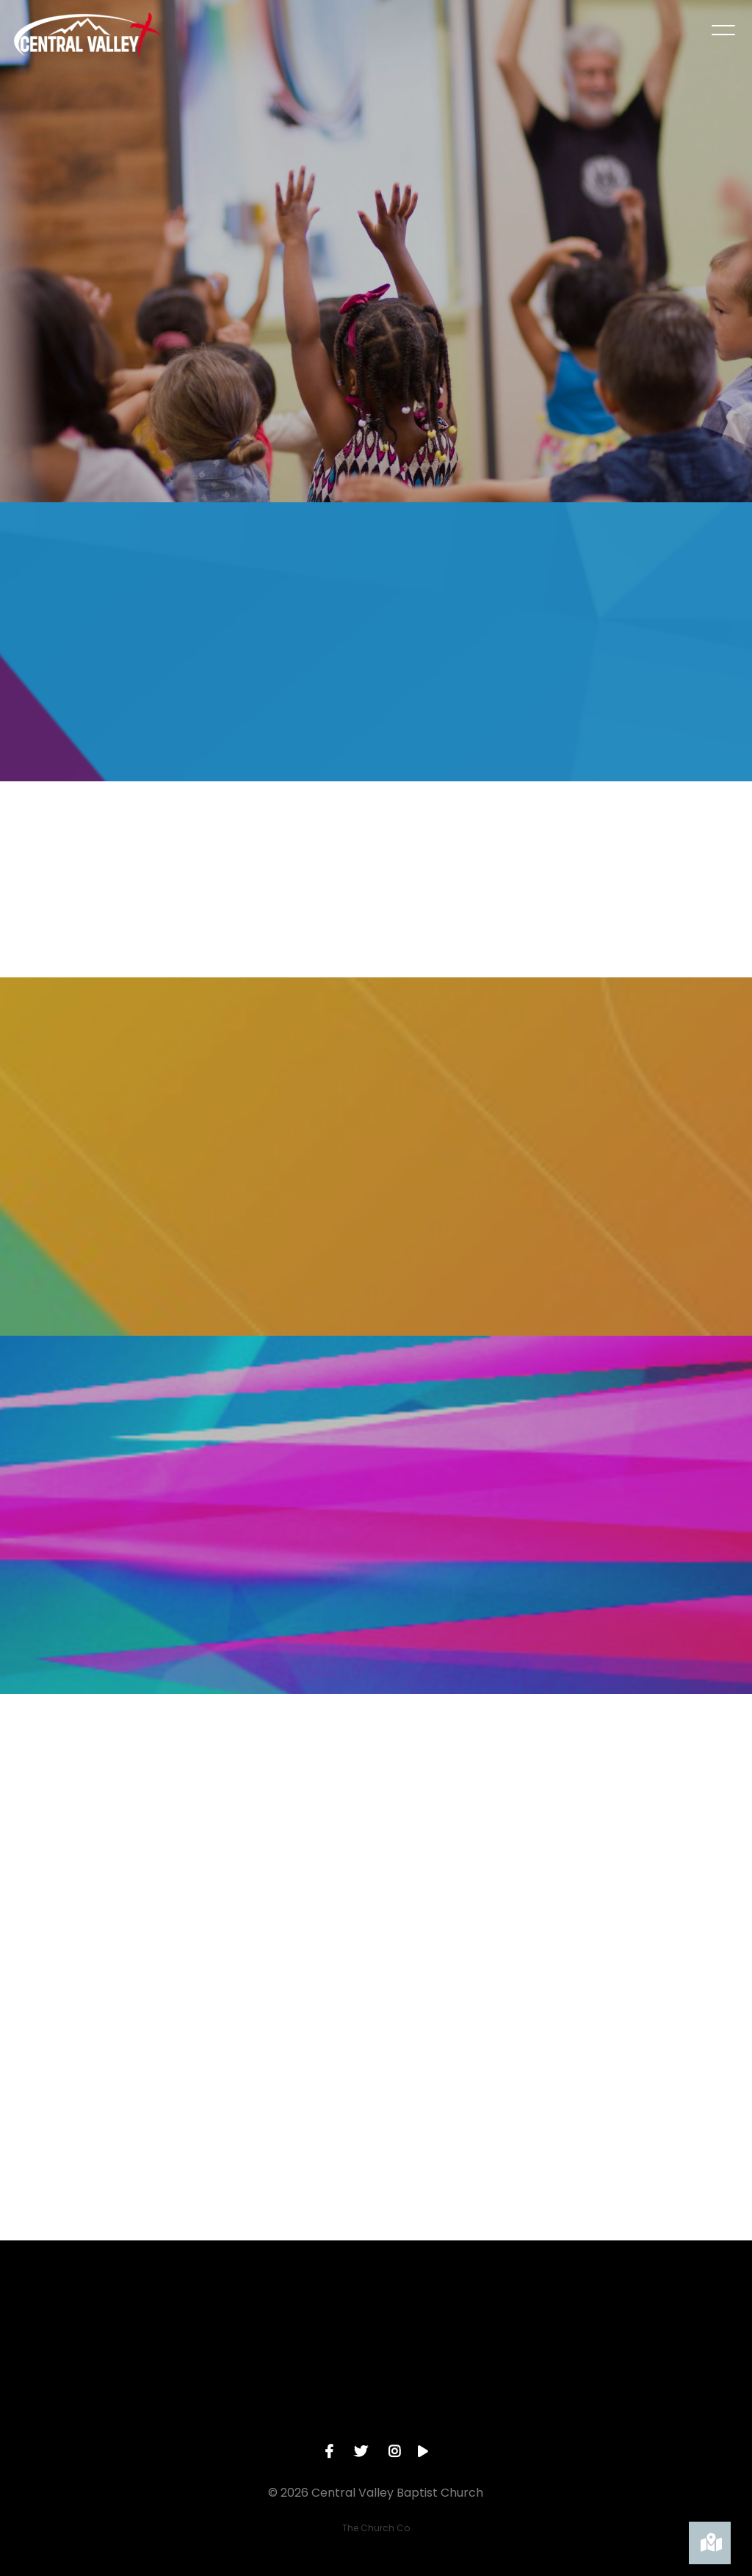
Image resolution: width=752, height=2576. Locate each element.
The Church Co (376, 2520)
